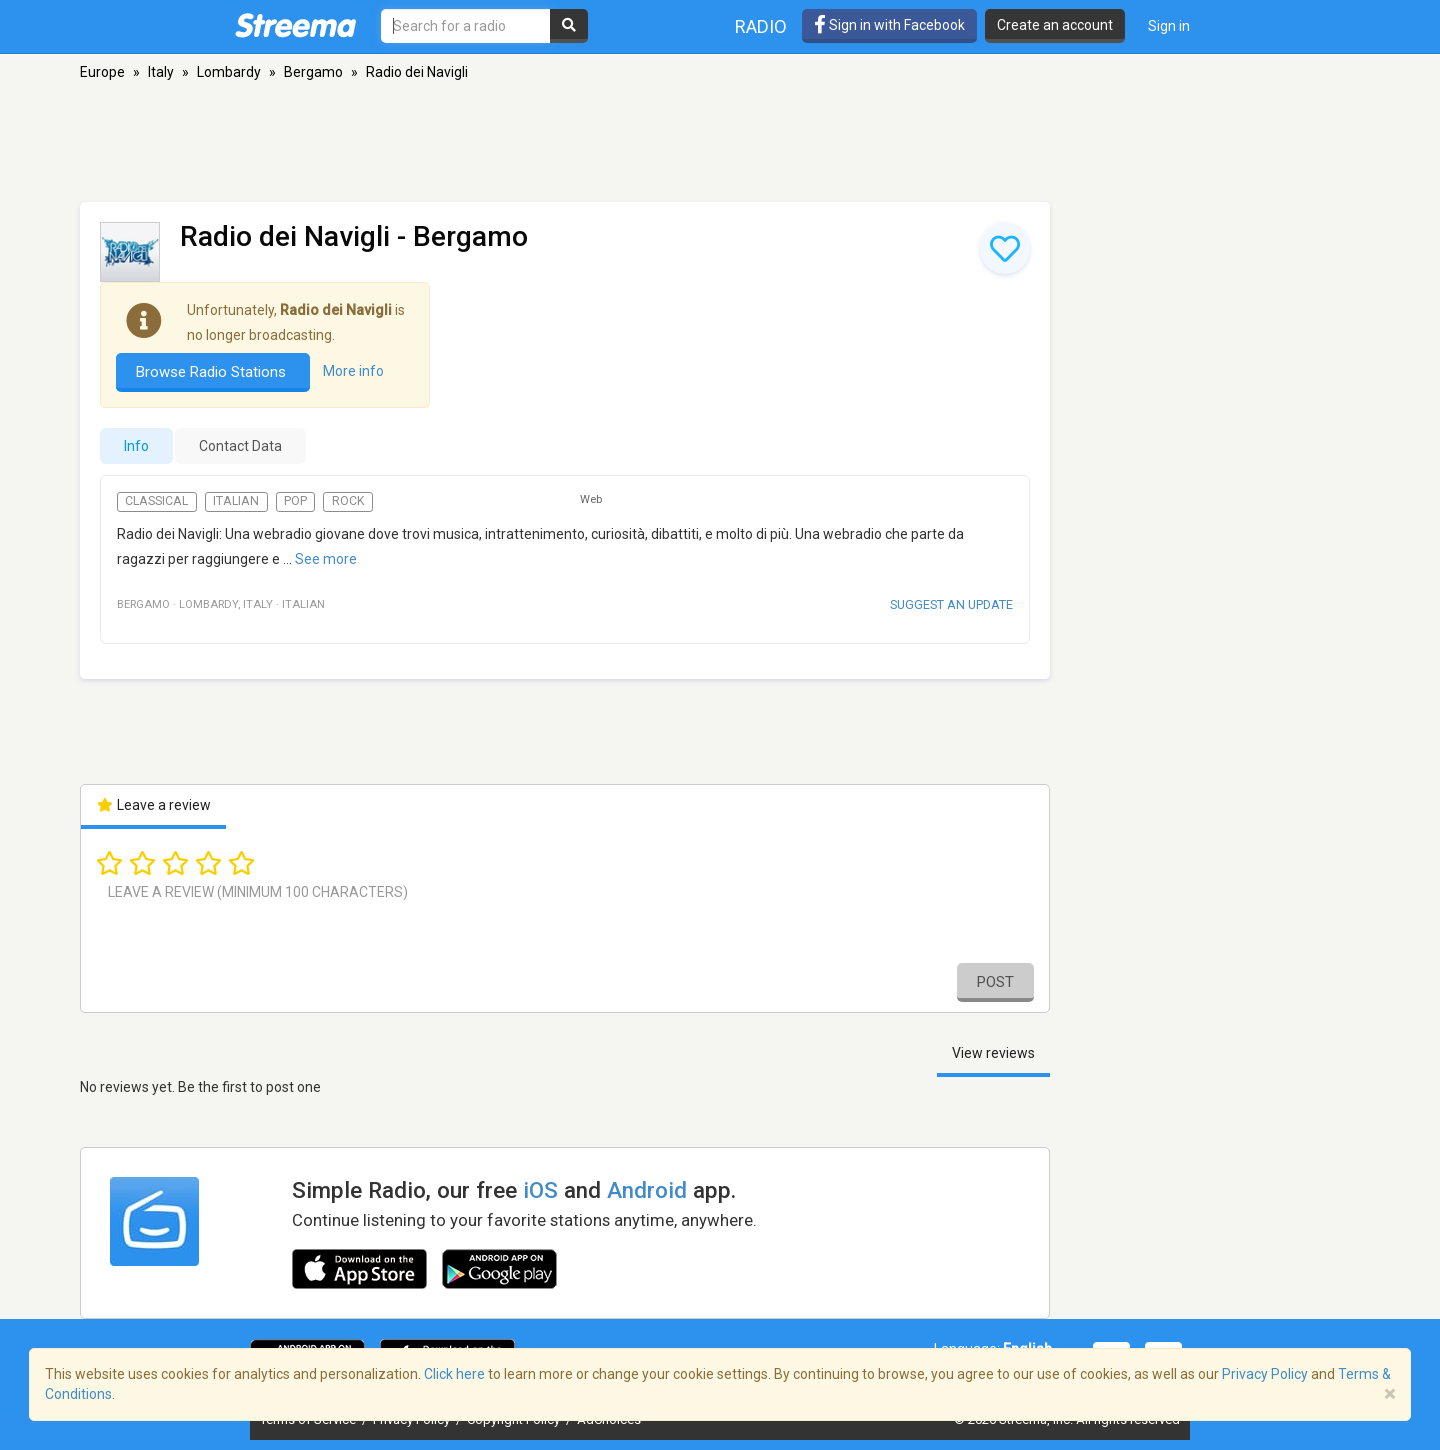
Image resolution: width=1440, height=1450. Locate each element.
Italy (161, 72)
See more (326, 559)
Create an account (1055, 25)
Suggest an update (951, 604)
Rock (348, 501)
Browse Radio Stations (213, 372)
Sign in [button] (1169, 26)
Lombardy (229, 72)
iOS (540, 1190)
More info (353, 371)
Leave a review (153, 805)
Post (995, 982)
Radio (761, 26)
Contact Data (240, 446)
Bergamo (313, 72)
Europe (102, 72)
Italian (236, 501)
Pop (295, 501)
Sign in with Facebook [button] (889, 25)
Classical (156, 501)
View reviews (993, 1053)
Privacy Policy (1265, 1374)
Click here (454, 1374)
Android (647, 1190)
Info (136, 446)
